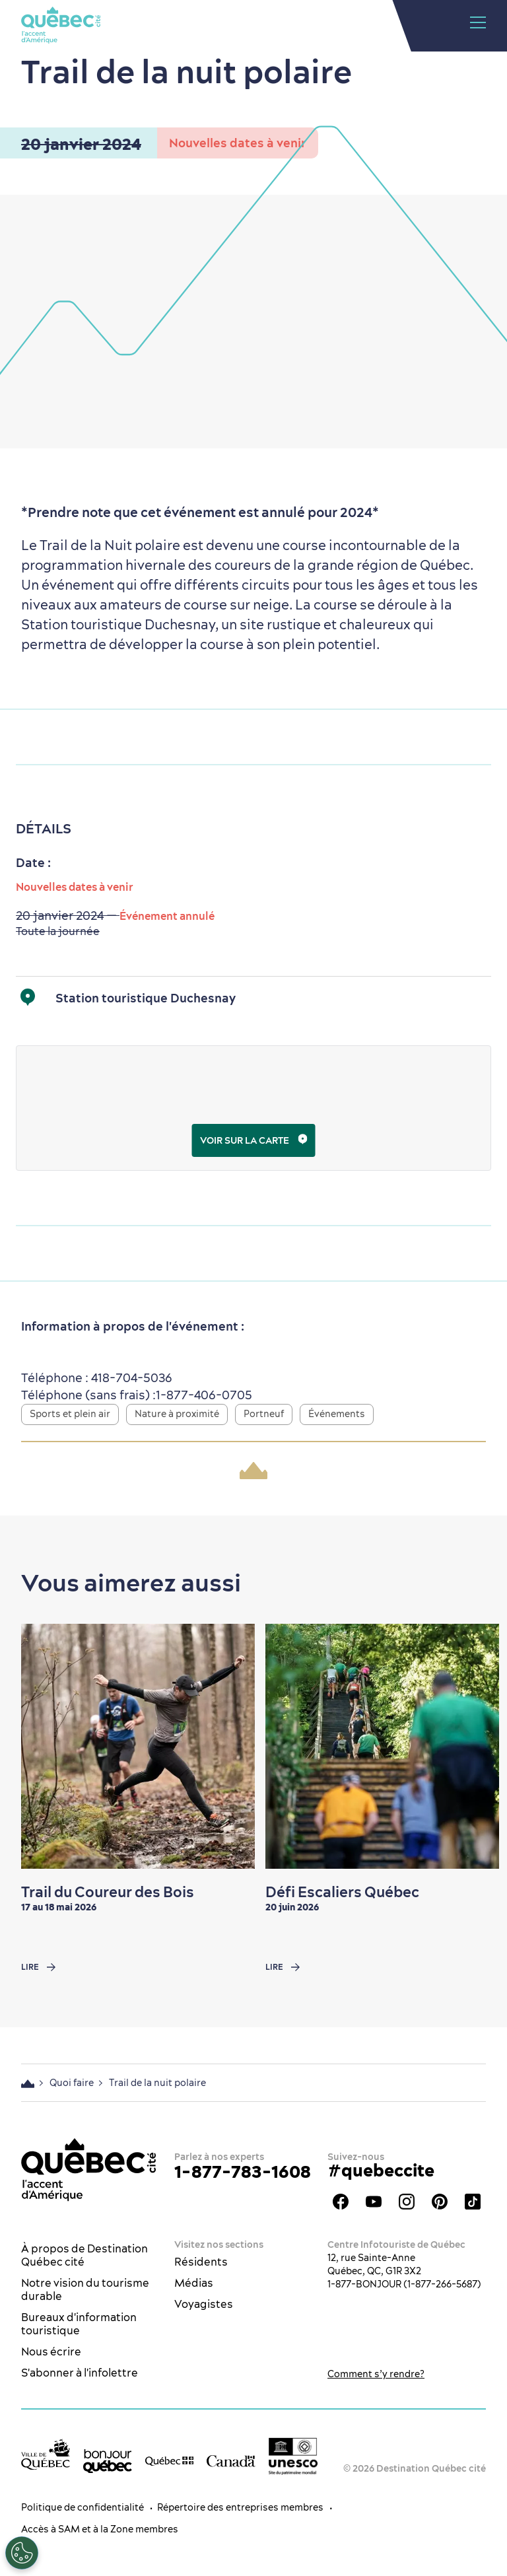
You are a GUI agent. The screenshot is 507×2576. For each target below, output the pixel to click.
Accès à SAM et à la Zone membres (99, 2529)
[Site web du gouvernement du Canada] (231, 2460)
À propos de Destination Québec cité (84, 2255)
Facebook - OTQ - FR (340, 2201)
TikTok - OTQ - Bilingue (472, 2201)
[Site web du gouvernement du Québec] (169, 2460)
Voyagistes (203, 2304)
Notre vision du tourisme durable (85, 2289)
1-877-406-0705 (204, 1395)
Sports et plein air (70, 1414)
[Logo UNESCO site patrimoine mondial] (293, 2456)
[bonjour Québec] (107, 2461)
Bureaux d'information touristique (79, 2324)
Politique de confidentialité (82, 2507)
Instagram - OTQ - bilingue (406, 2201)
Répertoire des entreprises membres (240, 2507)
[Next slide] (471, 1746)
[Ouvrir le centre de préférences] (21, 2552)
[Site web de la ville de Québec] (45, 2454)
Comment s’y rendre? (375, 2374)
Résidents (201, 2261)
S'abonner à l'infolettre (79, 2372)
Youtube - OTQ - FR (373, 2201)
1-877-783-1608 (242, 2171)
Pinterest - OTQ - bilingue (439, 2201)
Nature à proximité (177, 1414)
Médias (193, 2282)
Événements (336, 1414)
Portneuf (264, 1414)
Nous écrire (51, 2351)
